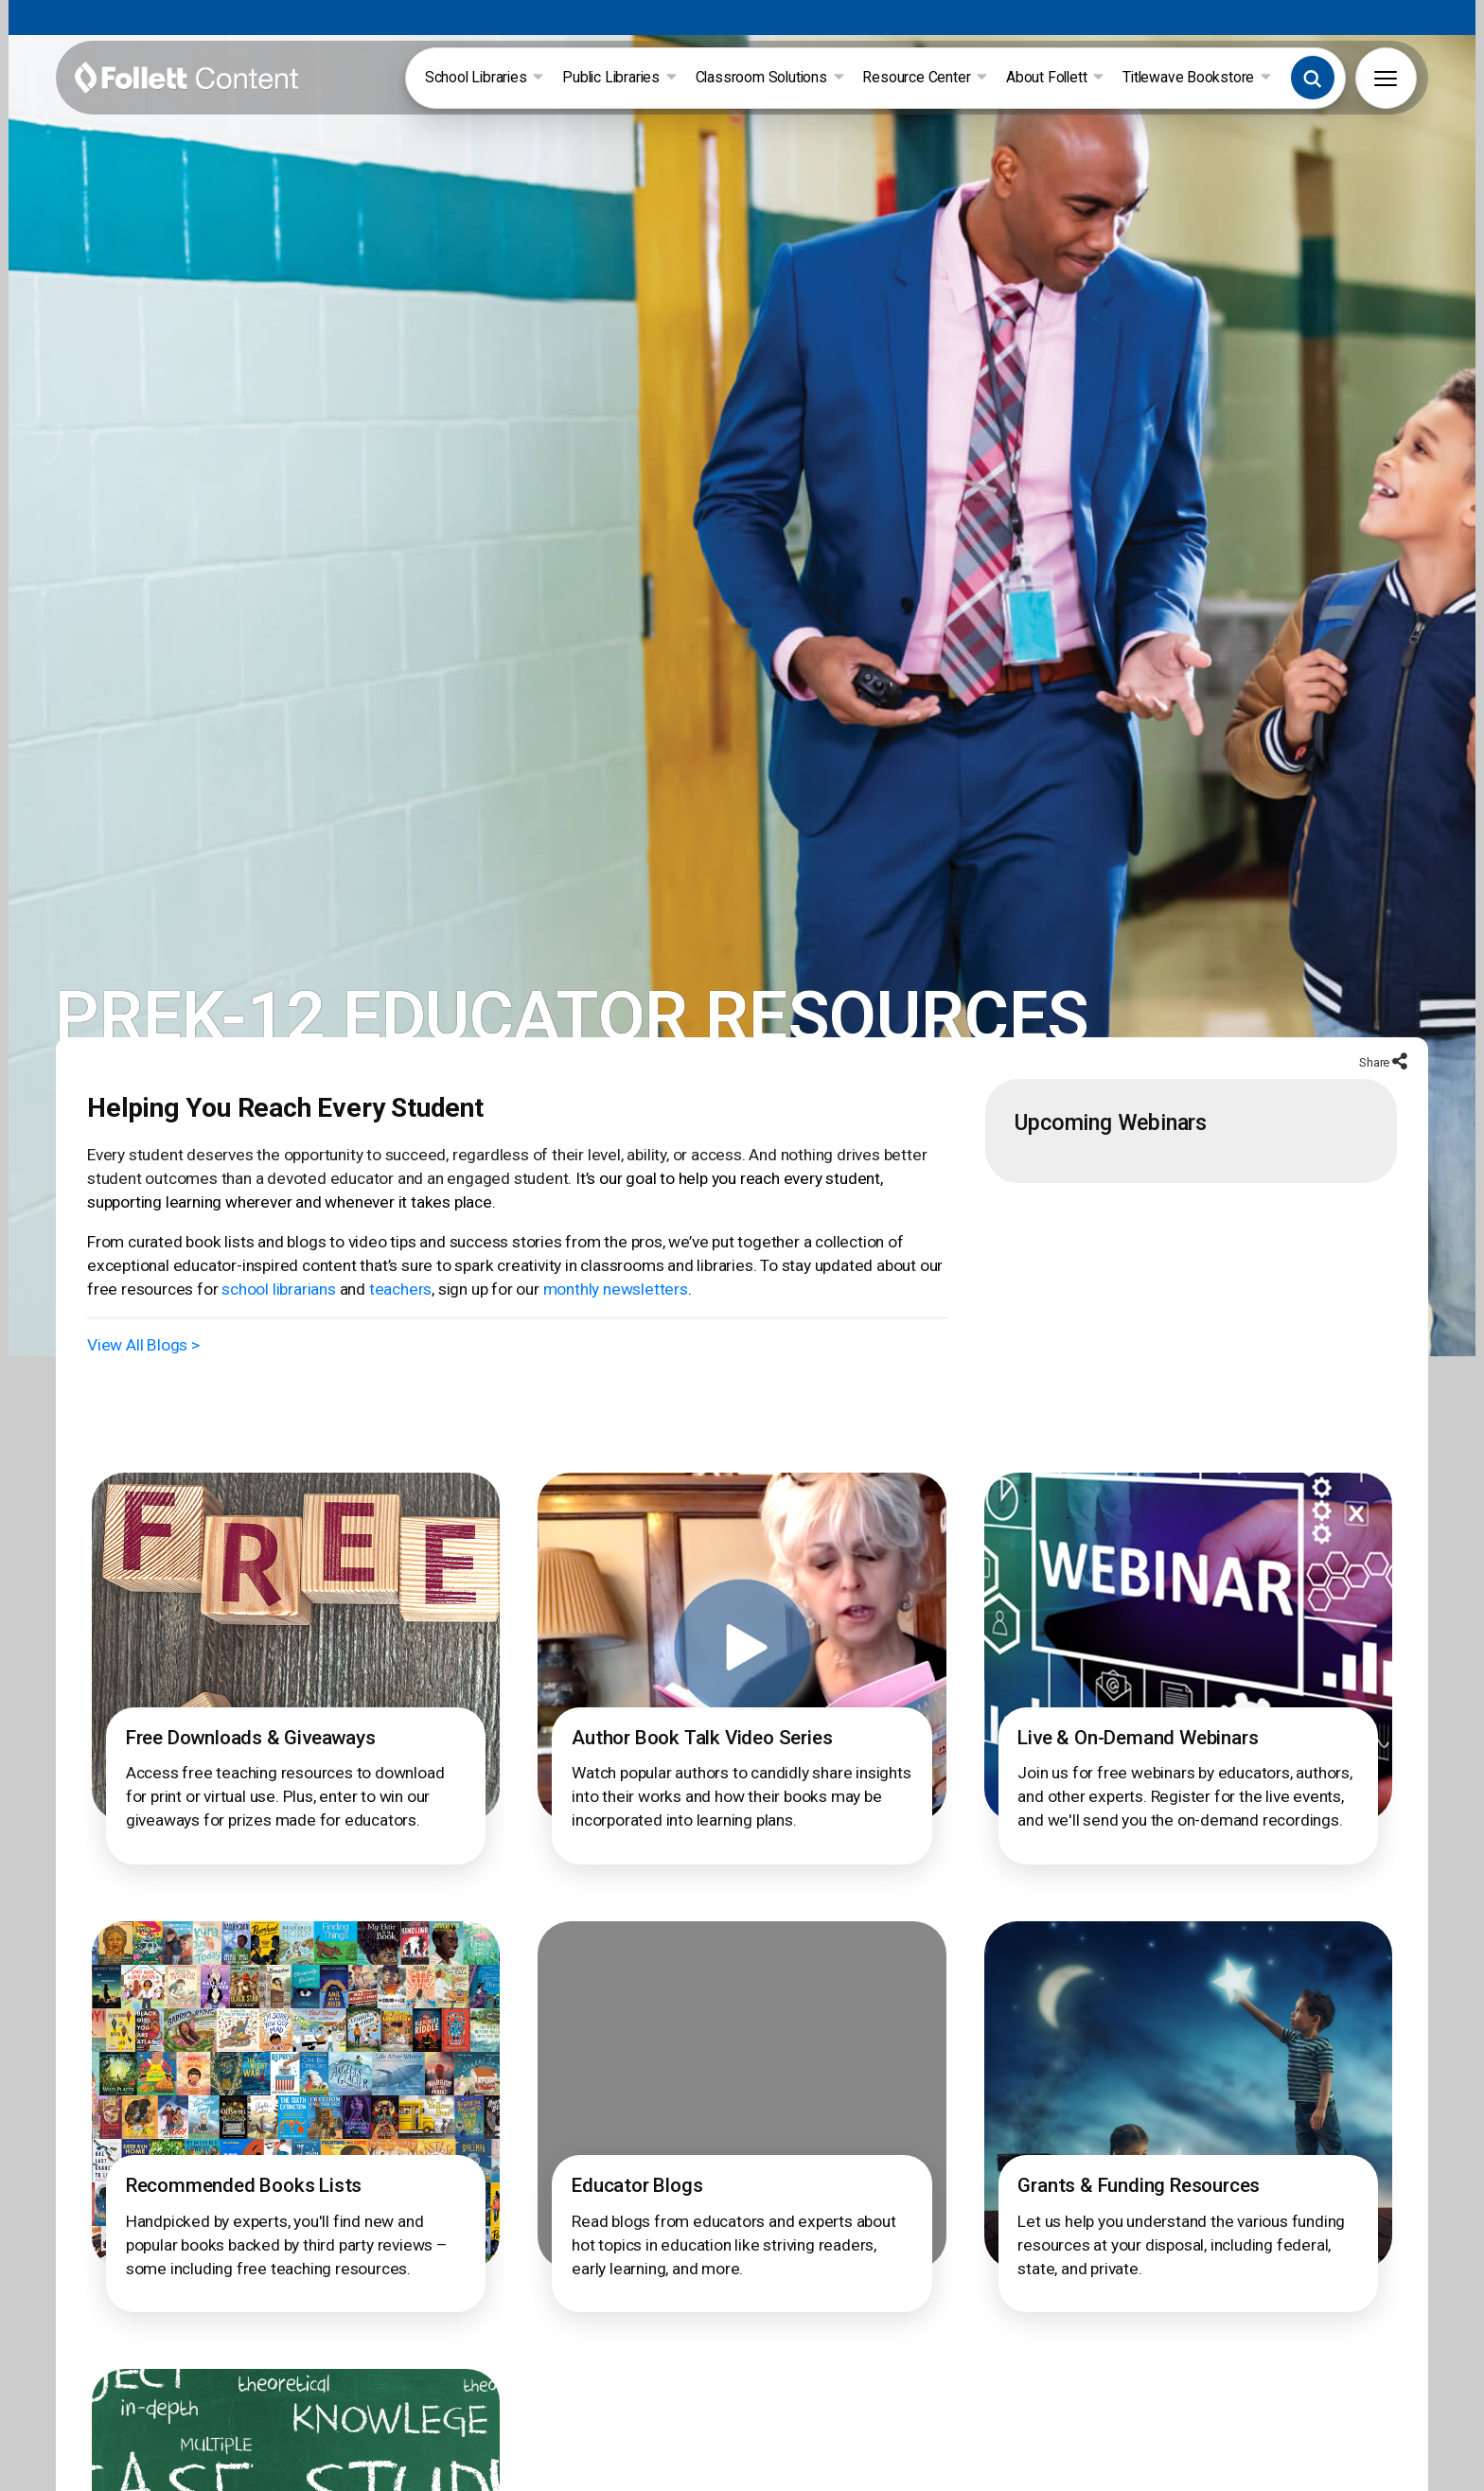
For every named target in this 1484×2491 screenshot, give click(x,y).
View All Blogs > (145, 1359)
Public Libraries (621, 78)
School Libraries (486, 78)
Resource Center (927, 78)
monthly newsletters (610, 1303)
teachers (397, 1303)
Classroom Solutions (772, 78)
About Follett (1056, 78)
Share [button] (1373, 1076)
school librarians (277, 1303)
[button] (1314, 78)
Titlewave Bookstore (1198, 78)
